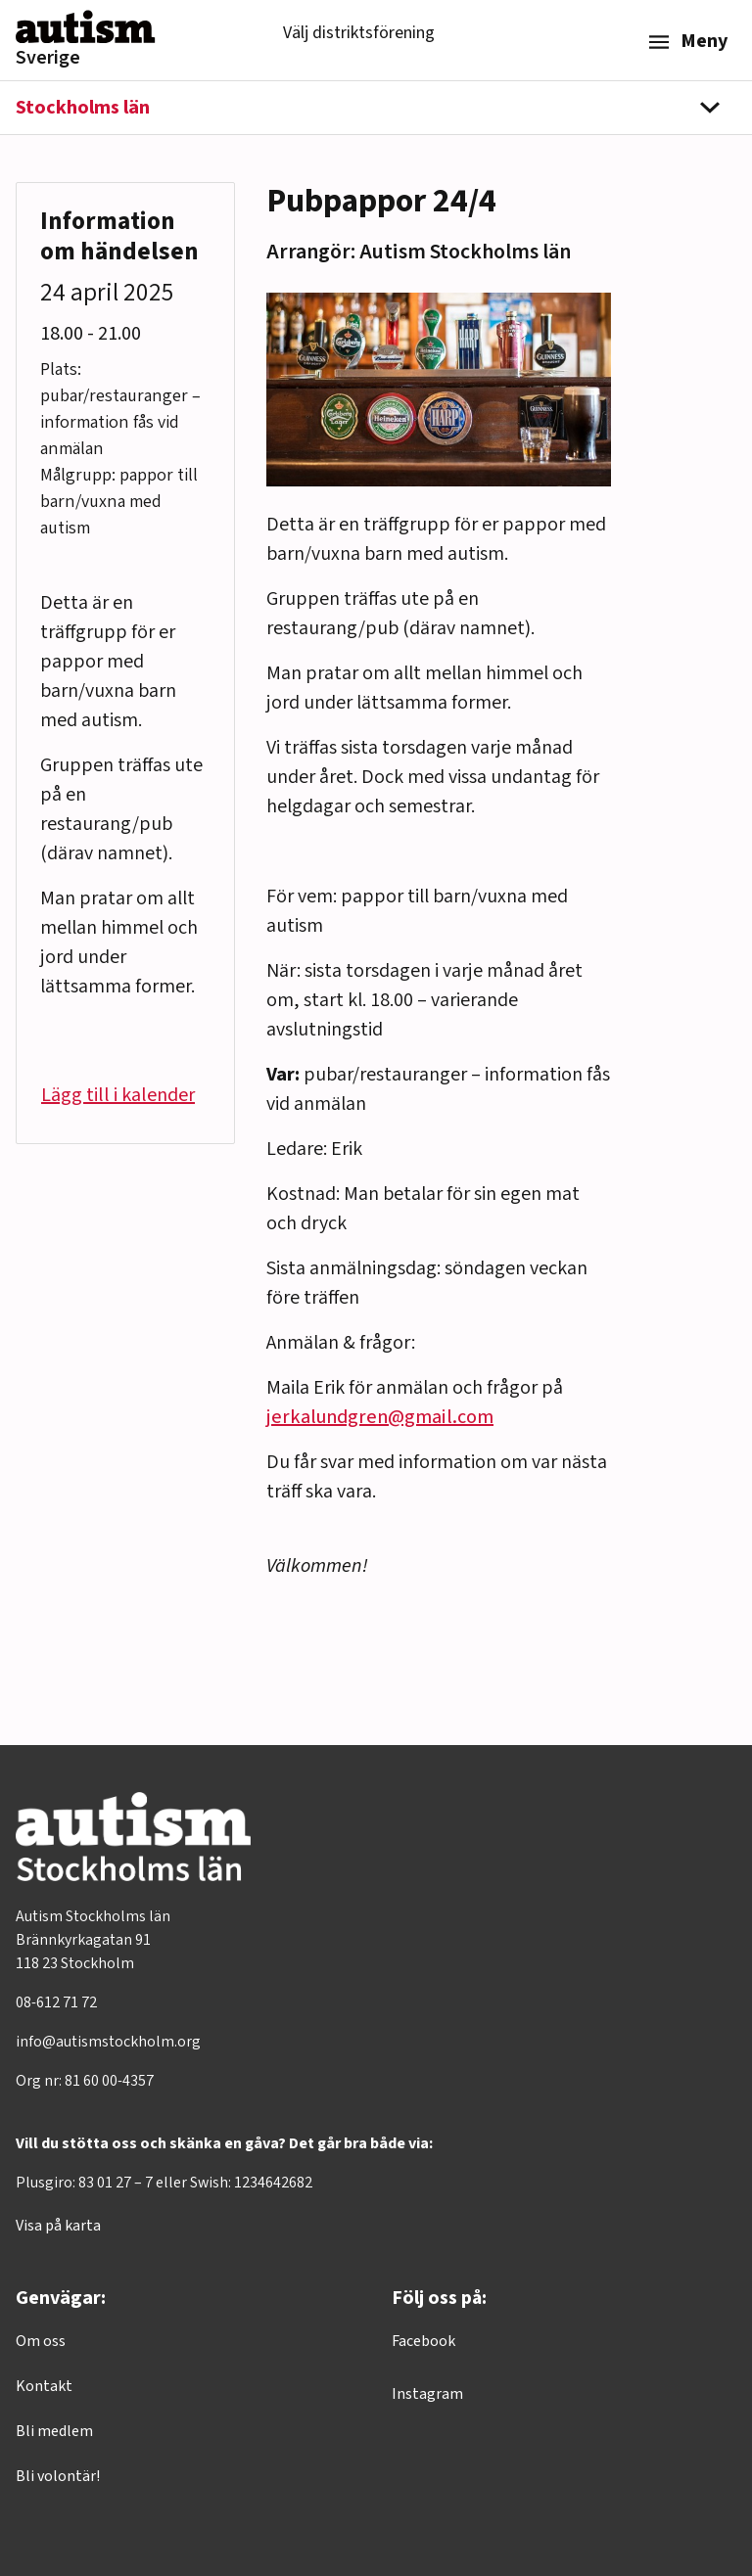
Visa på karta (58, 2225)
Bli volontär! (58, 2476)
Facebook (423, 2341)
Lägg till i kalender (118, 1095)
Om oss (41, 2341)
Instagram (427, 2394)
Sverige (48, 57)
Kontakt (44, 2386)
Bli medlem (54, 2431)
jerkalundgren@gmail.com (380, 1417)
